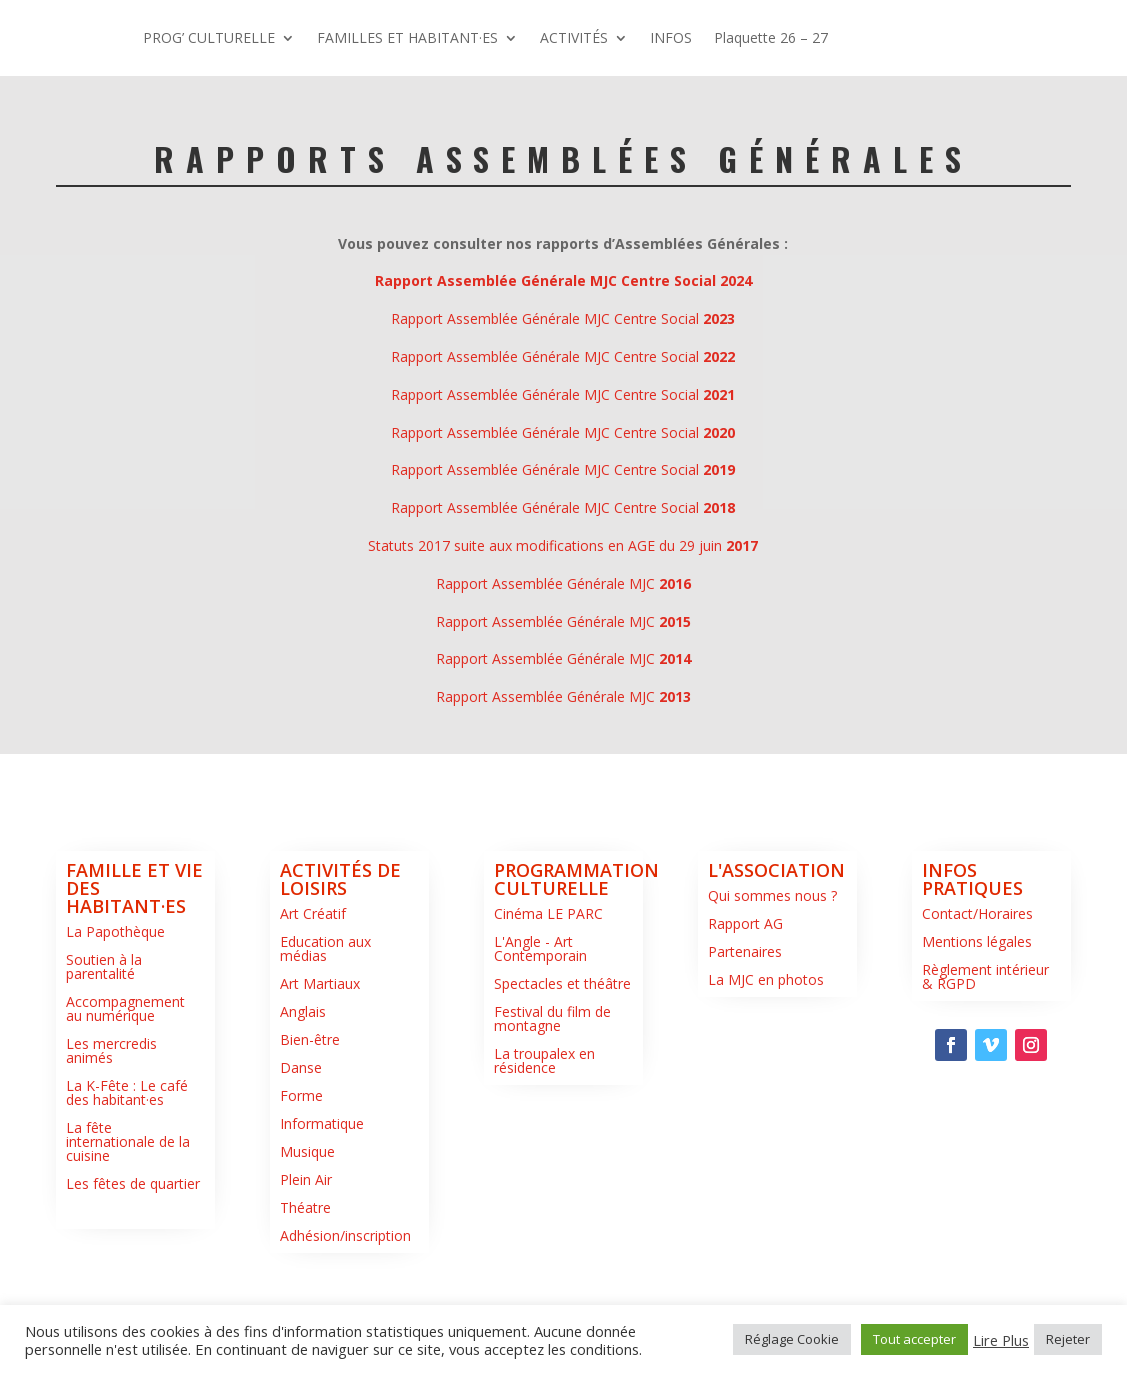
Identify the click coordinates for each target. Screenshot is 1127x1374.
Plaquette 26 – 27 (594, 113)
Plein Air (306, 1255)
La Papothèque (115, 1007)
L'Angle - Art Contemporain (540, 1024)
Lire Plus (1001, 1340)
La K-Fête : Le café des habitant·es (127, 1168)
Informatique (322, 1199)
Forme (301, 1171)
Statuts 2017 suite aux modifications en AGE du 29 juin (563, 621)
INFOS (494, 113)
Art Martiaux (320, 1059)
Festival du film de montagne (552, 1094)
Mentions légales (977, 1017)
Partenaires (745, 1027)
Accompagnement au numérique (125, 1084)
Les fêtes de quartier (133, 1259)
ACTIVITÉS (904, 37)
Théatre (305, 1283)
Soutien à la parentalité (104, 1042)
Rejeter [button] (1068, 1339)
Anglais (303, 1087)
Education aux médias (325, 1024)
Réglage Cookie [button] (792, 1339)
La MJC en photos (766, 1055)
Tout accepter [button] (914, 1339)
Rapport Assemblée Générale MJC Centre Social (563, 394)
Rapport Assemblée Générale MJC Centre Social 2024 (563, 356)
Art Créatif (313, 989)
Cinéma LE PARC (548, 989)
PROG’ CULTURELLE (539, 37)
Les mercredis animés (111, 1126)
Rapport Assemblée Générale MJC (563, 659)
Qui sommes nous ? (772, 971)
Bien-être (310, 1115)
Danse (301, 1143)
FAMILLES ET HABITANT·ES (737, 37)
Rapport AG (745, 999)
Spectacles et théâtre (562, 1059)
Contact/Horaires (977, 989)
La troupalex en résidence (544, 1136)
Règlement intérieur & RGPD (985, 1052)
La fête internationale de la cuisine (128, 1217)
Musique (307, 1227)
